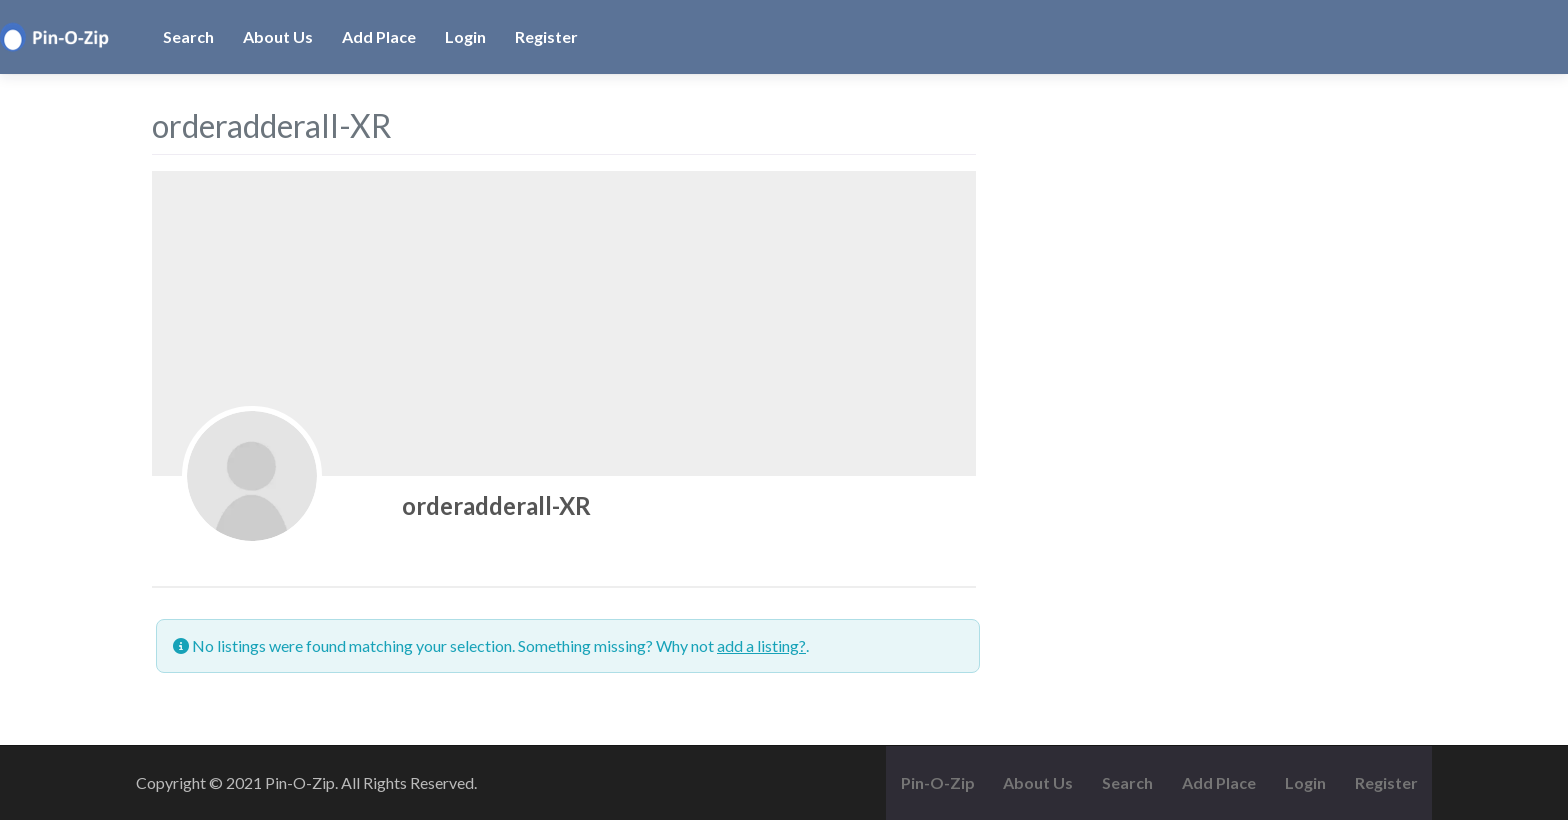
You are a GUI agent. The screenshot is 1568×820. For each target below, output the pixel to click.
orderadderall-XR (496, 505)
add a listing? (761, 645)
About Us (278, 36)
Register (546, 36)
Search (188, 36)
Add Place (379, 36)
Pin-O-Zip (938, 782)
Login (465, 36)
